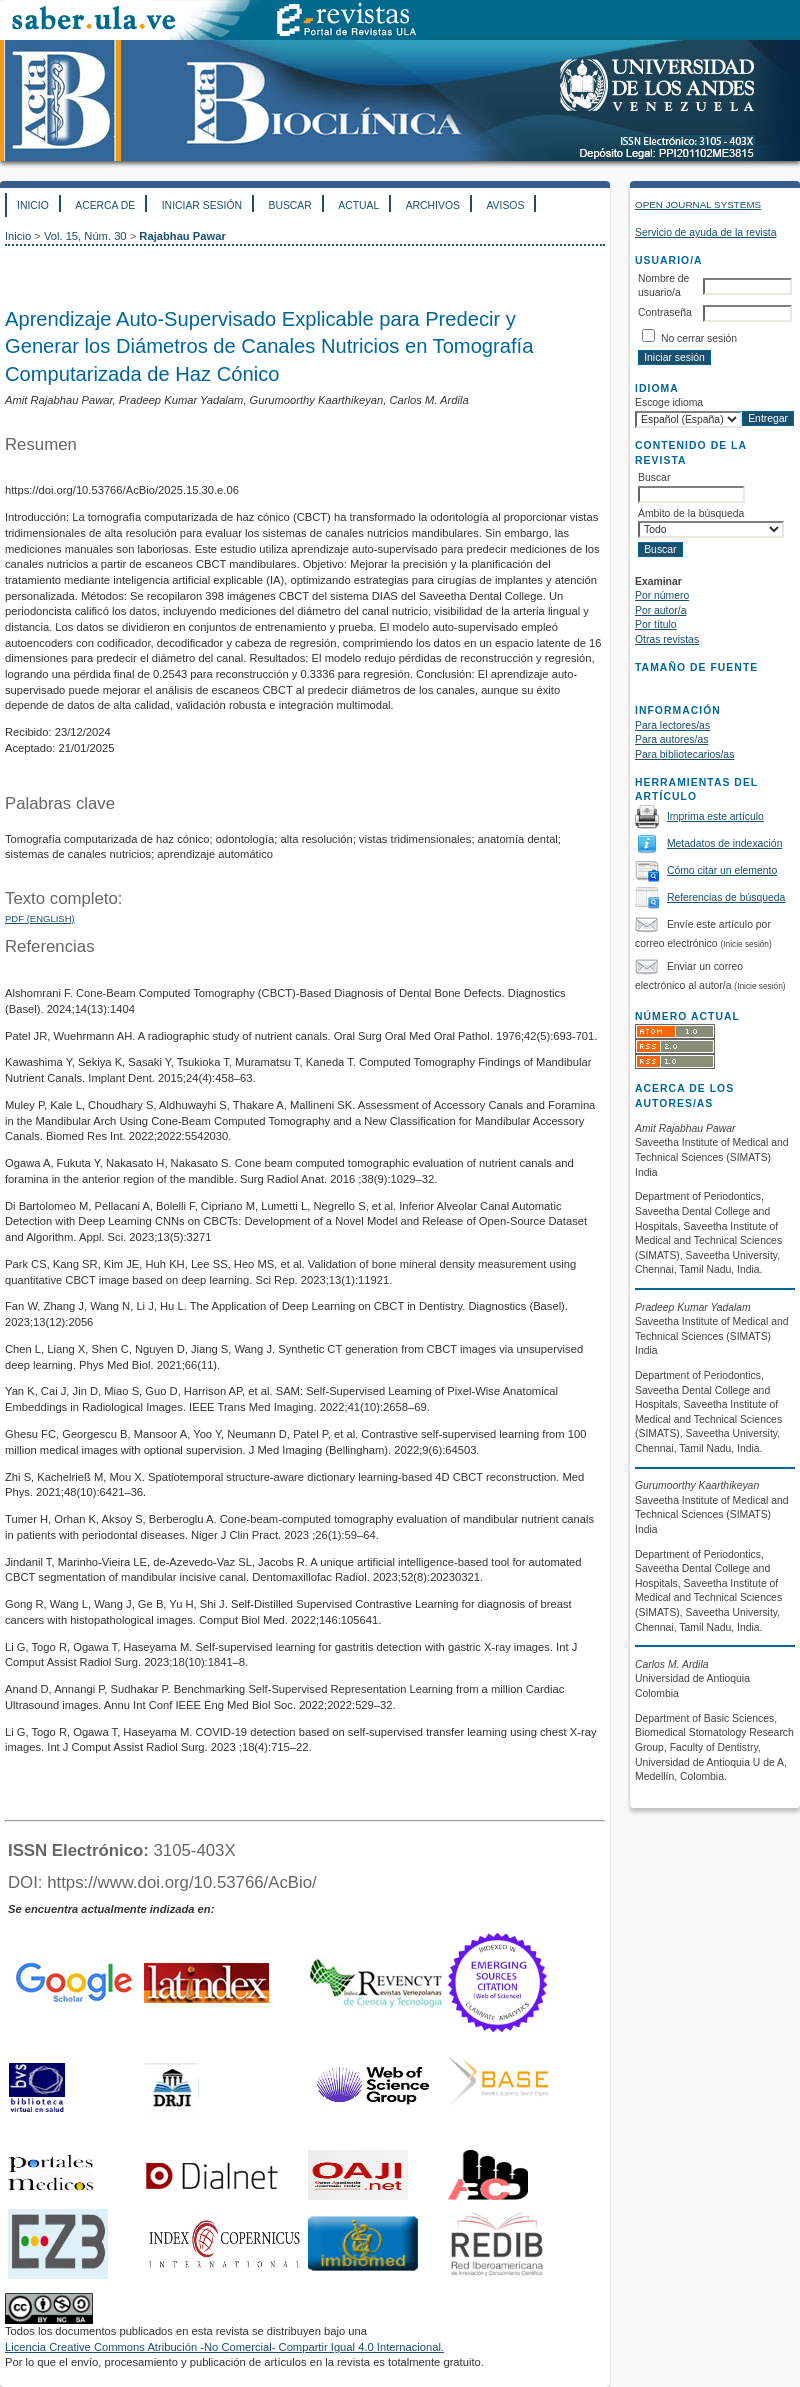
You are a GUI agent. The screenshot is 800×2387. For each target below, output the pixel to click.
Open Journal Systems (698, 204)
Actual (358, 205)
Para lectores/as (672, 725)
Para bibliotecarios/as (684, 754)
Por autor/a (660, 610)
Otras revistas (667, 639)
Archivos (433, 205)
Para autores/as (671, 739)
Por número (662, 595)
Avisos (505, 205)
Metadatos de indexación (725, 843)
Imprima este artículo (715, 816)
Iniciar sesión (202, 205)
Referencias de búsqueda (726, 897)
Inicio (33, 205)
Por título (656, 624)
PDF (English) (40, 918)
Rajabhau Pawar (182, 236)
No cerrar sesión (699, 338)
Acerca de (105, 205)
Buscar (289, 205)
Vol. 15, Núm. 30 (85, 236)
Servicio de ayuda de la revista (706, 232)
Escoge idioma (669, 402)
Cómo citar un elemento (722, 870)
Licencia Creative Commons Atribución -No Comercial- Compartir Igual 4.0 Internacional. (224, 2347)
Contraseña (665, 312)
